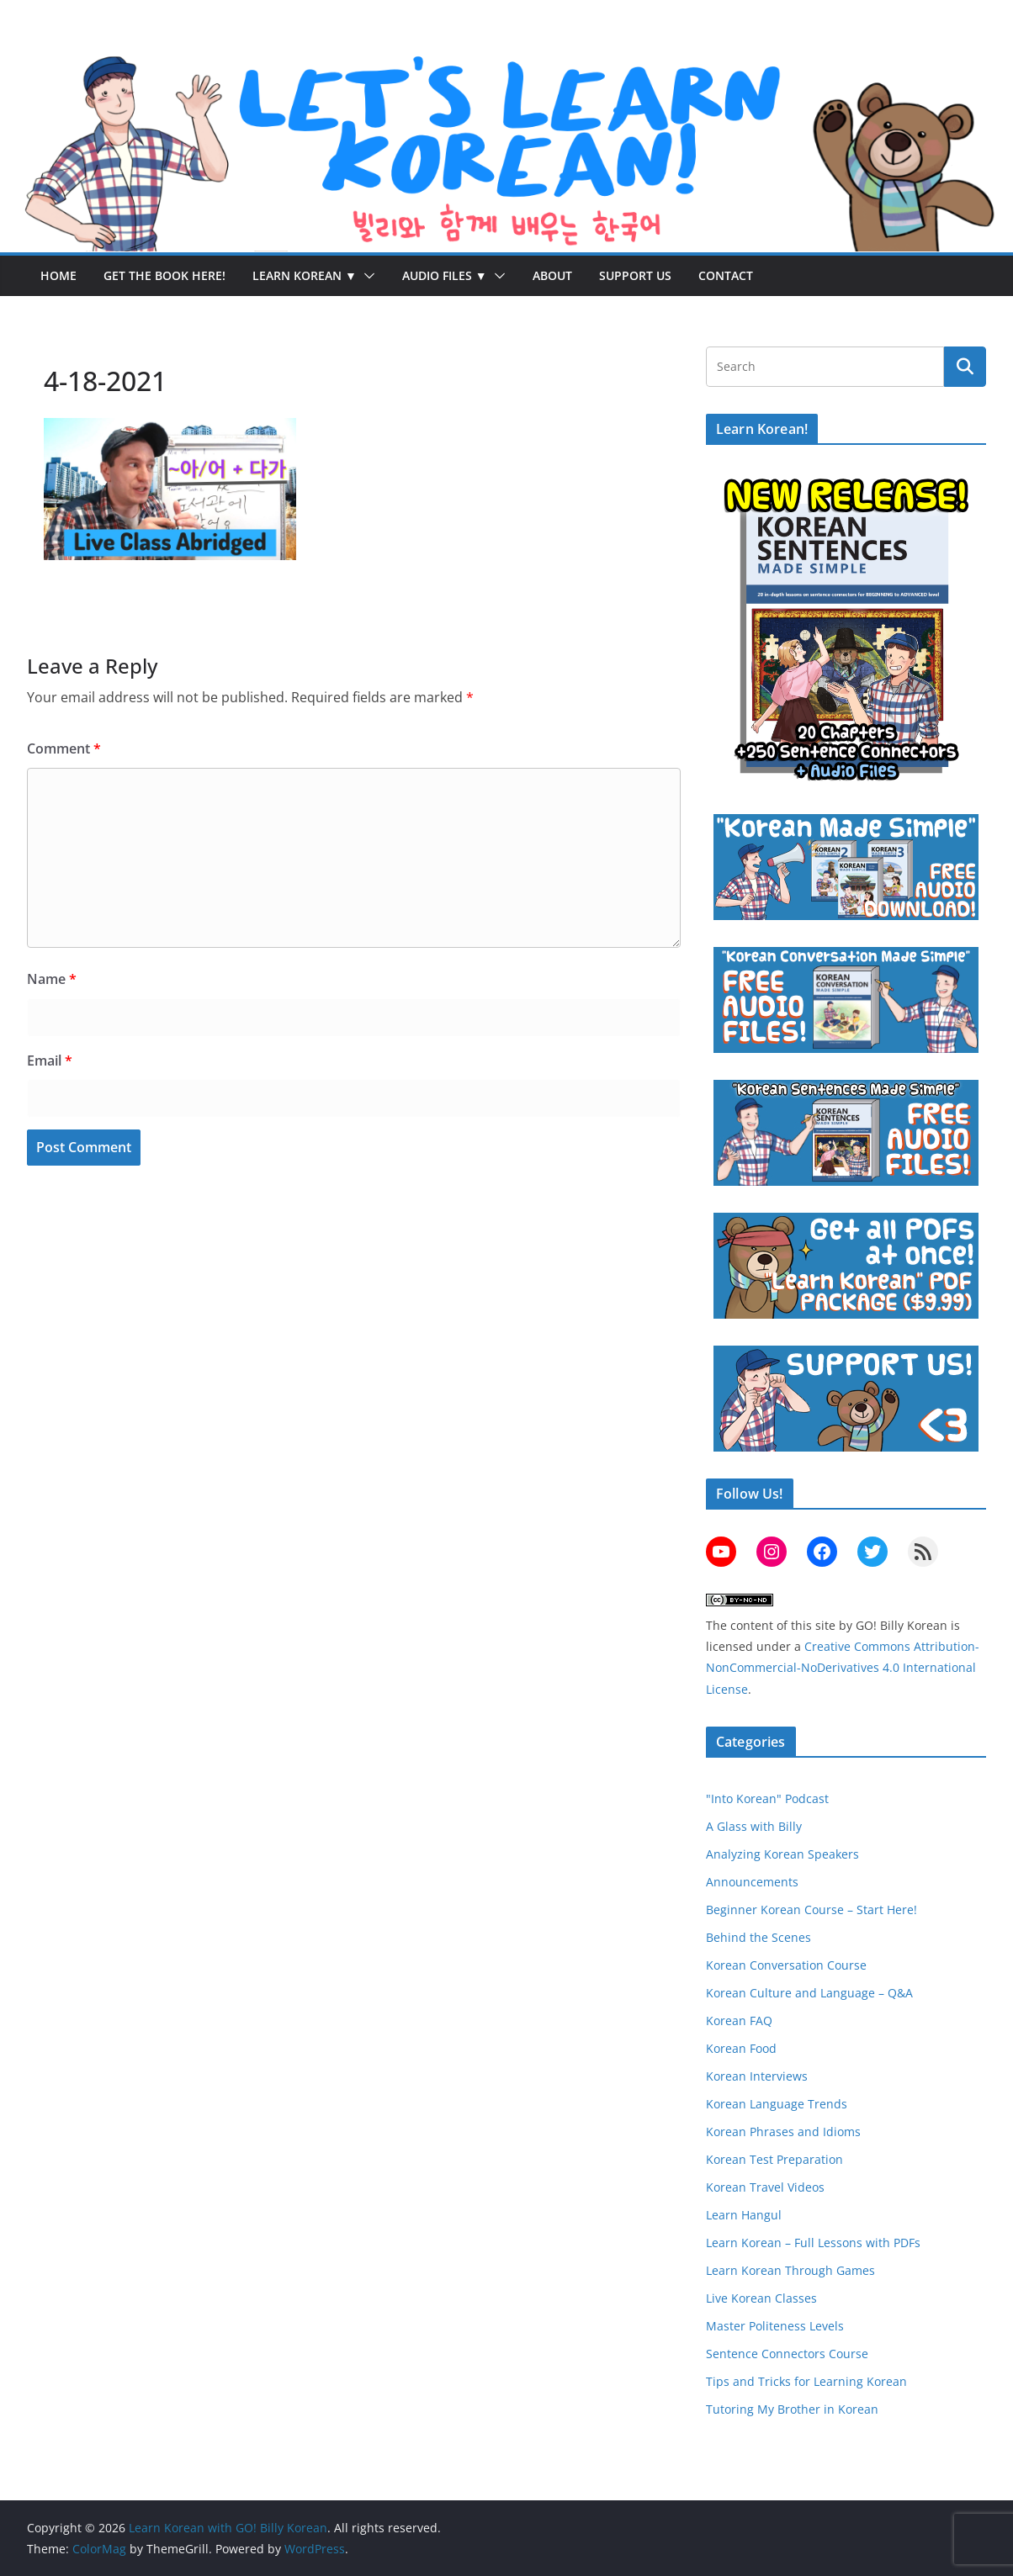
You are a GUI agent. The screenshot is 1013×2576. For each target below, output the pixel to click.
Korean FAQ (739, 2021)
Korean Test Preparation (774, 2159)
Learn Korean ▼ (304, 275)
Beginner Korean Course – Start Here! (811, 1909)
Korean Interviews (757, 2076)
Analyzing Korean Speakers (782, 1854)
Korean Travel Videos (765, 2187)
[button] (366, 276)
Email (49, 1060)
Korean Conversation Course (786, 1965)
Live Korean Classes (761, 2298)
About (552, 275)
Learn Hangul (744, 2215)
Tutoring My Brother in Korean (792, 2409)
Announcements (752, 1882)
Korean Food (741, 2048)
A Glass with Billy (754, 1826)
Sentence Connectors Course (787, 2354)
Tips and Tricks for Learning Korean (806, 2381)
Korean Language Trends (776, 2104)
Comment (64, 748)
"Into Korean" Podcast (767, 1798)
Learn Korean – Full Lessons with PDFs (813, 2243)
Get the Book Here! (164, 275)
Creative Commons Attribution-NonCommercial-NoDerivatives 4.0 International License (842, 1667)
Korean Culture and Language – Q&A (809, 1993)
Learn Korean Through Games (790, 2270)
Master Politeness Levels (775, 2326)
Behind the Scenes (758, 1937)
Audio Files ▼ (444, 275)
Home (58, 275)
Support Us (635, 275)
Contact (725, 275)
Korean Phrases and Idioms (783, 2132)
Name (52, 979)
